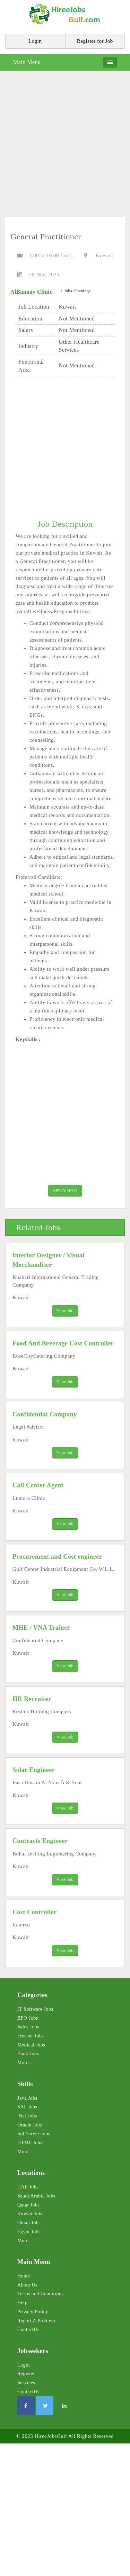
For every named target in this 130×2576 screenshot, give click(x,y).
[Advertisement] (65, 146)
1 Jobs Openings (76, 290)
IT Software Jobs (35, 2009)
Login (23, 2365)
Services (26, 2382)
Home (23, 2276)
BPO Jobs (27, 2018)
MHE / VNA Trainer (41, 1627)
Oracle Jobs (29, 2125)
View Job (65, 1310)
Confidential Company (44, 1414)
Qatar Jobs (28, 2205)
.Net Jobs (27, 2115)
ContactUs (28, 2329)
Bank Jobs (28, 2053)
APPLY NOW (65, 1190)
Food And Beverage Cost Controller (63, 1343)
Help (22, 2302)
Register (26, 2373)
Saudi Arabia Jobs (36, 2196)
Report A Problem (36, 2320)
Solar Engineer (33, 1769)
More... (25, 2062)
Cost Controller (34, 1912)
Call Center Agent (37, 1485)
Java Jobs (27, 2098)
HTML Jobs (29, 2142)
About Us (27, 2285)
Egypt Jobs (29, 2231)
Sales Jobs (28, 2026)
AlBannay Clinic (31, 292)
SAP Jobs (27, 2106)
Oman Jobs (29, 2222)
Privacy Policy (32, 2311)
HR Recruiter (31, 1698)
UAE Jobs (27, 2186)
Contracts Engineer (40, 1840)
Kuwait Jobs (30, 2213)
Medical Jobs (31, 2045)
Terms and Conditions (40, 2293)
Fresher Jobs (30, 2035)
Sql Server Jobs (33, 2133)
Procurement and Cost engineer (57, 1556)
